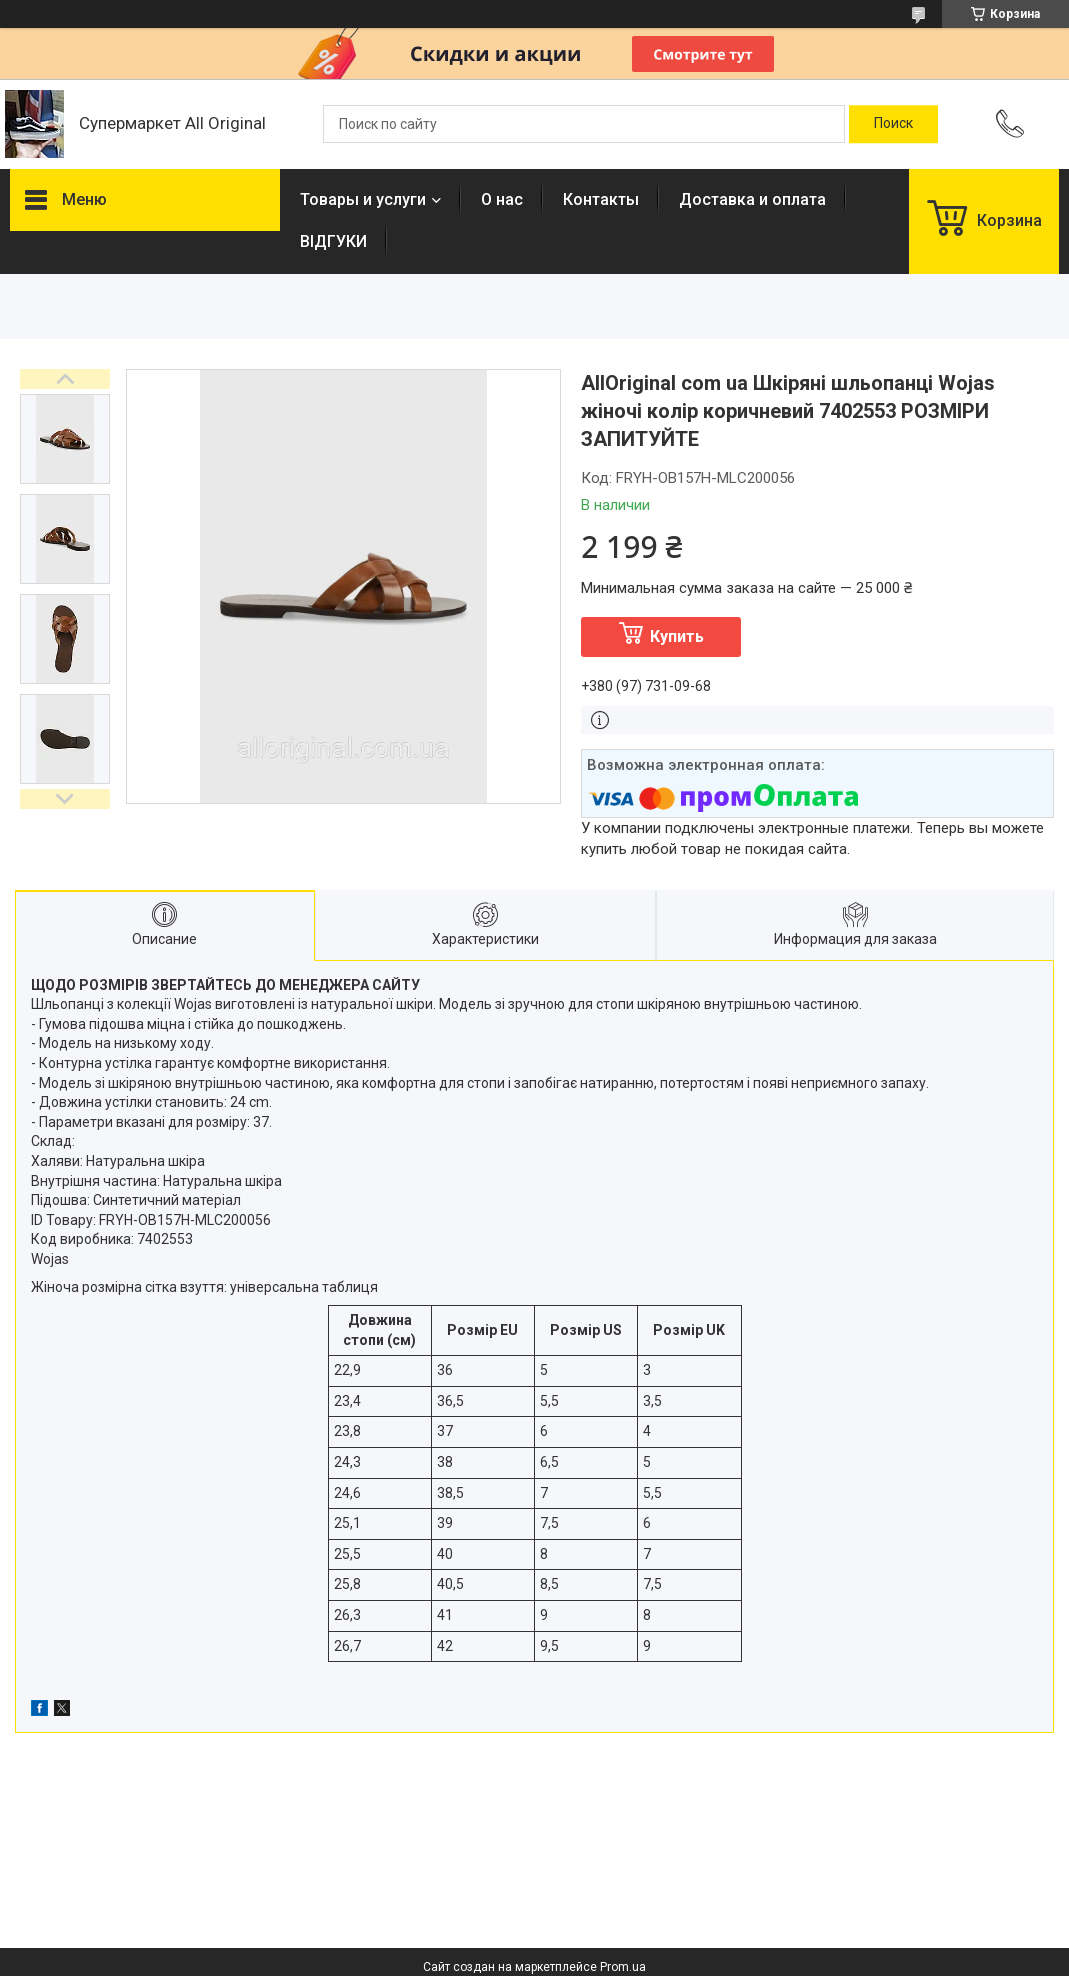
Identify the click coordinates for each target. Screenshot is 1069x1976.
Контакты (601, 199)
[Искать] (893, 124)
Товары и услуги (363, 199)
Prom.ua (623, 1967)
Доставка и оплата (752, 199)
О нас (502, 199)
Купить (677, 636)
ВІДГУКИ (333, 241)
